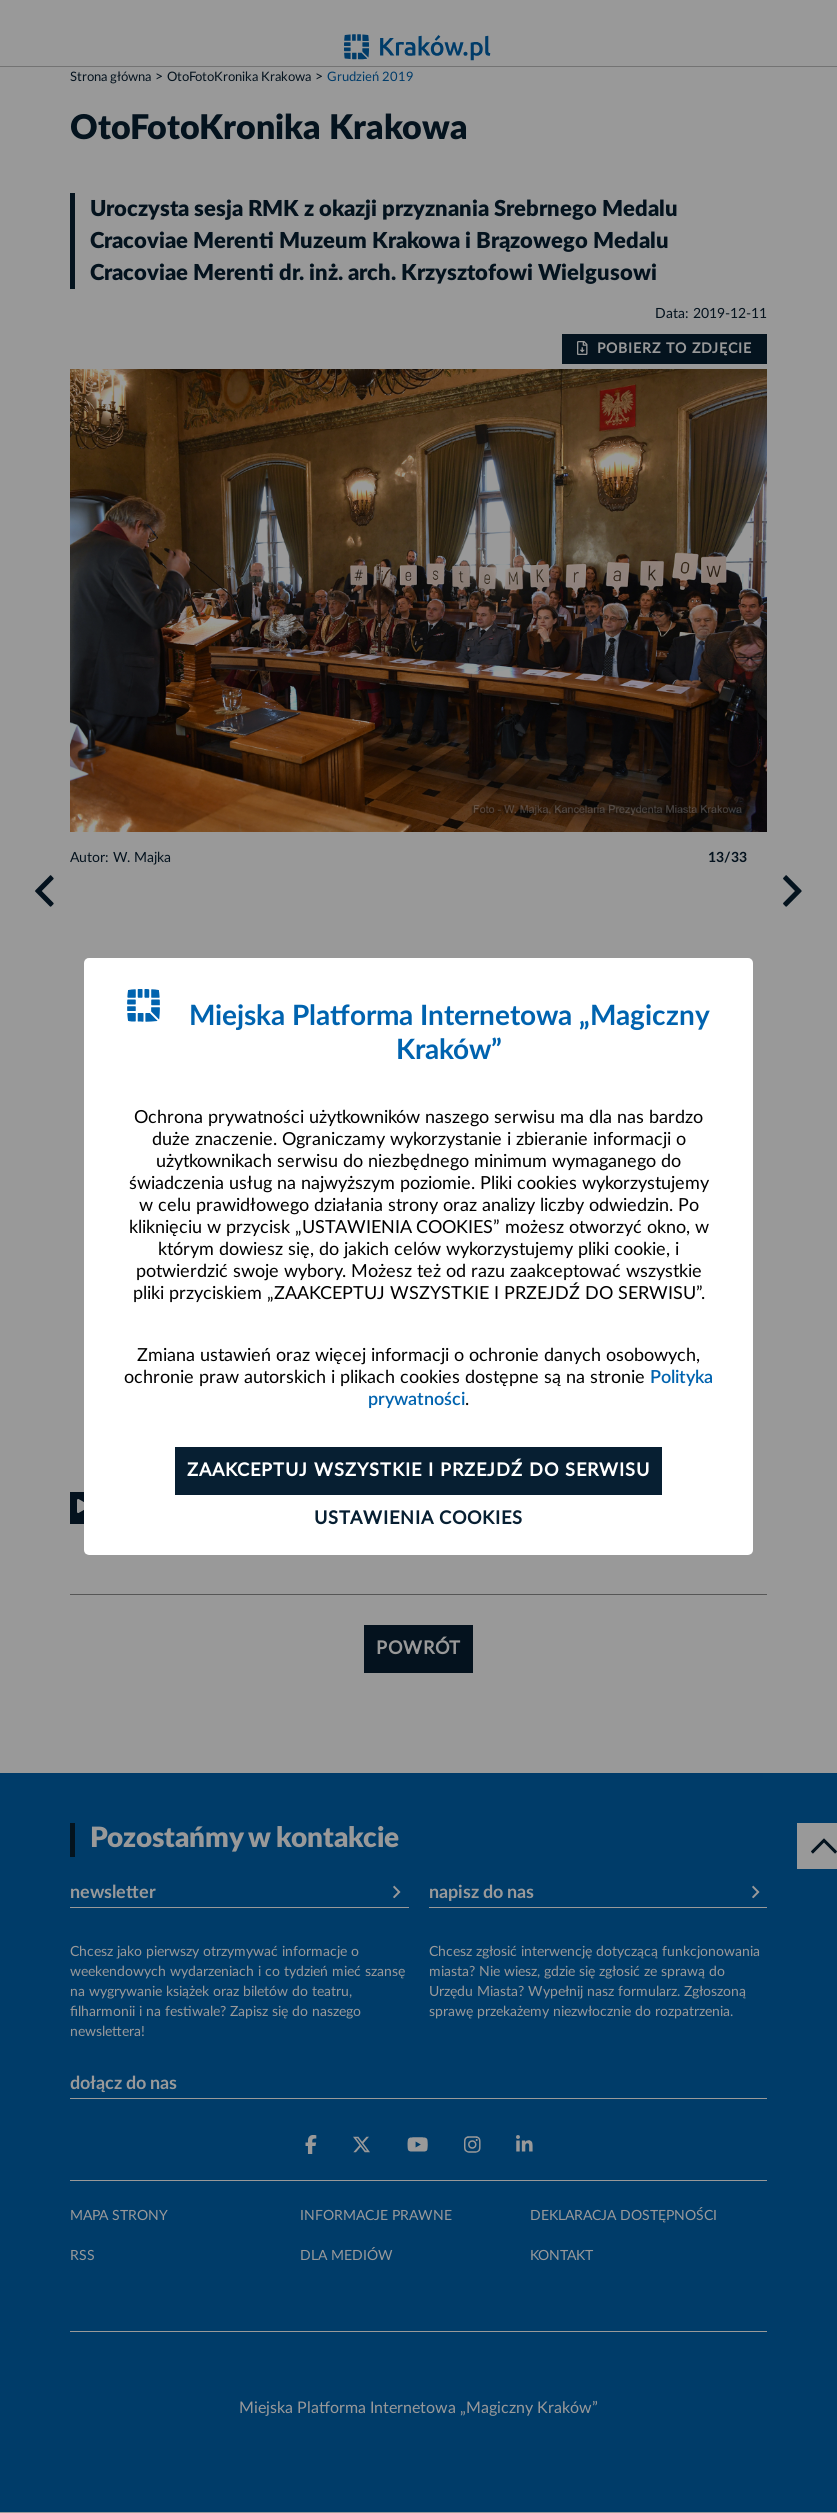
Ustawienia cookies (418, 1519)
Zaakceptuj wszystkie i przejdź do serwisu (418, 1471)
